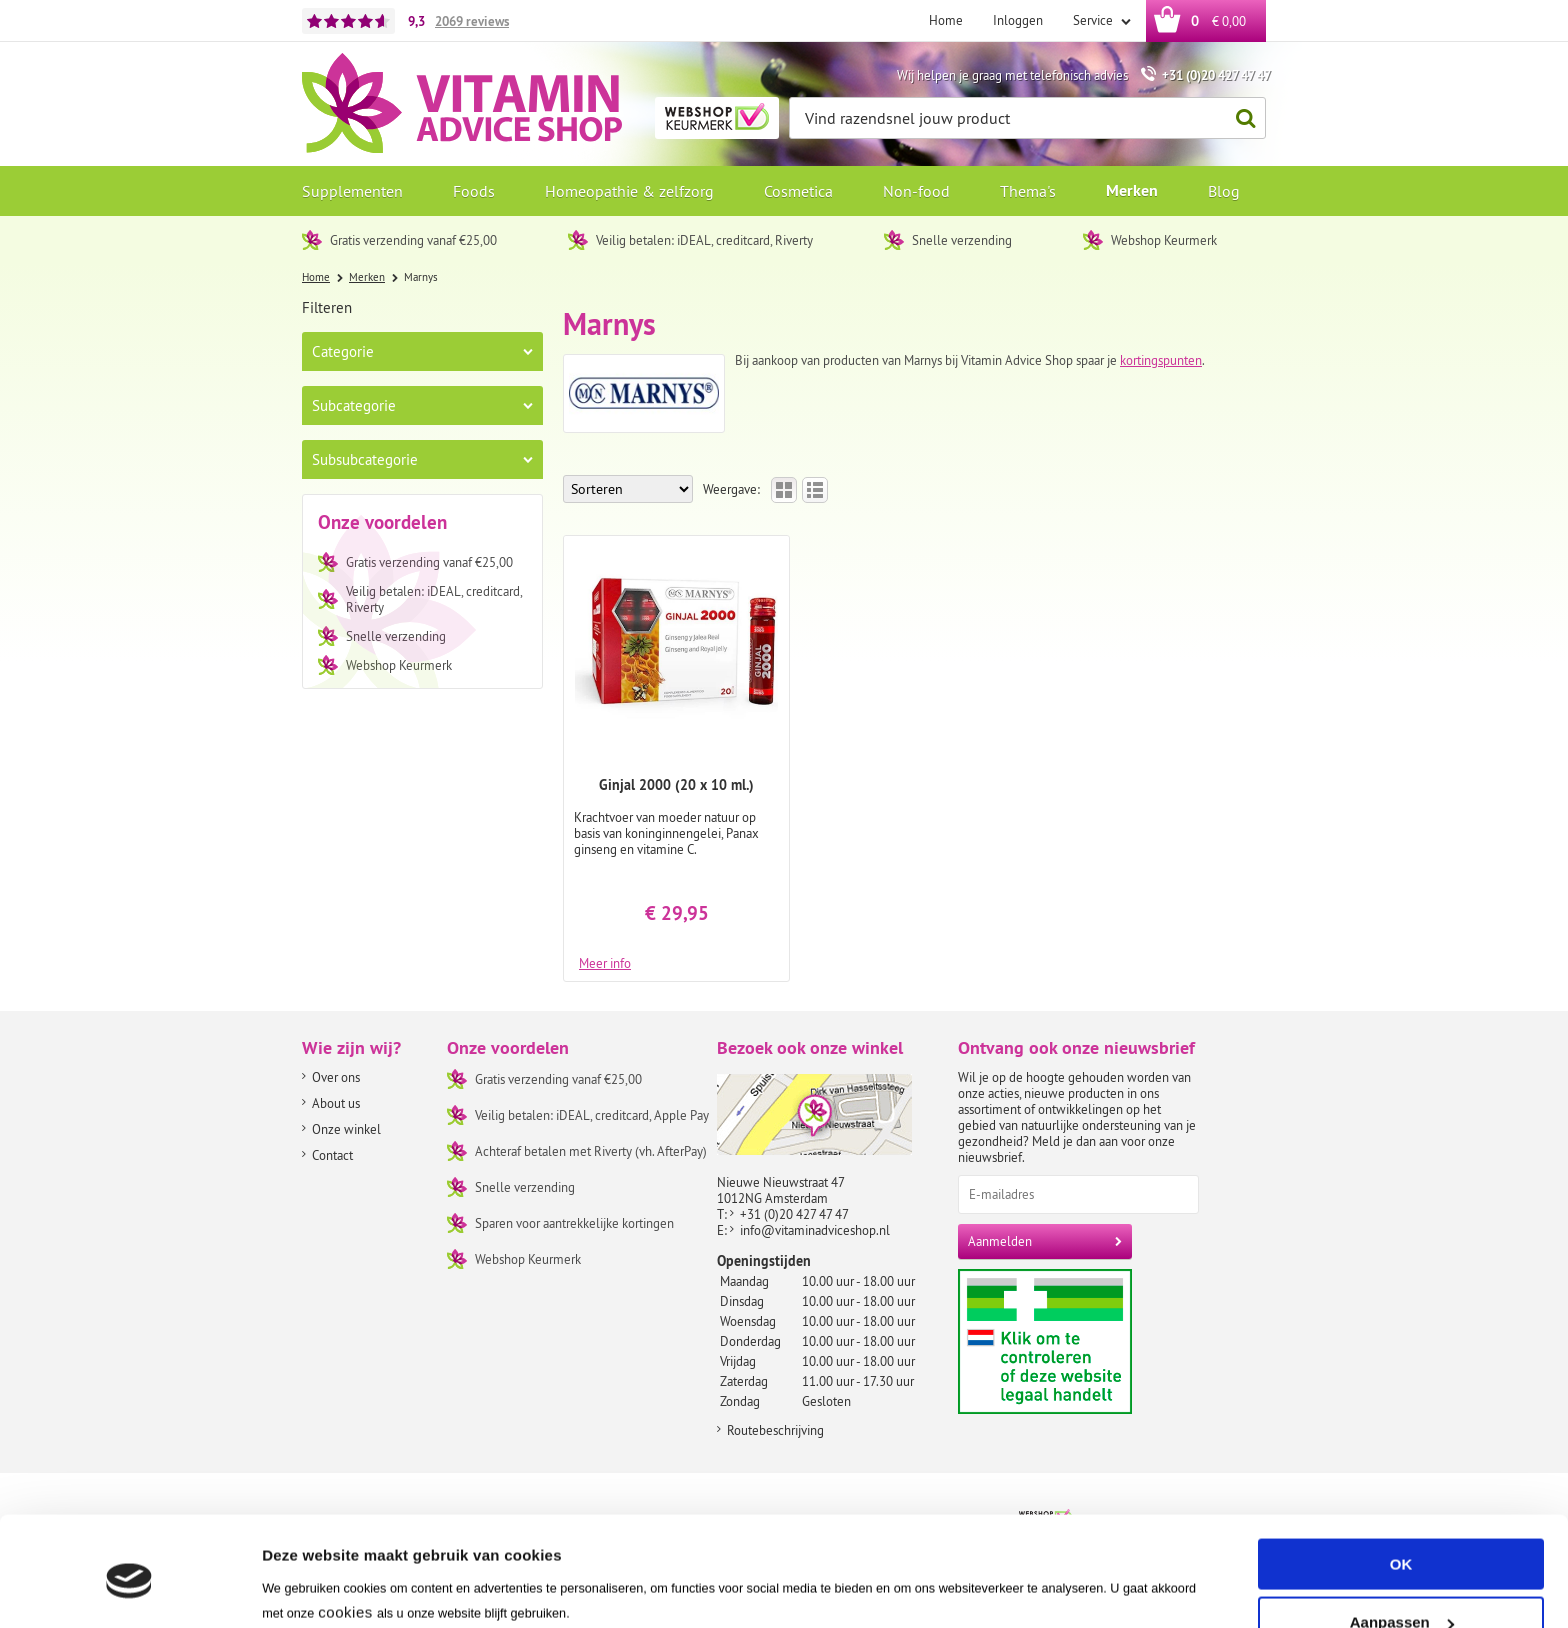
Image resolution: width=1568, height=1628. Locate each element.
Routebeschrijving (775, 1430)
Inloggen (1018, 20)
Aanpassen (1402, 1542)
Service (1094, 20)
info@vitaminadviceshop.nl (815, 1230)
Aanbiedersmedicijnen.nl (1083, 1341)
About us (336, 1103)
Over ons (336, 1077)
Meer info (605, 962)
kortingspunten (1161, 360)
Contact (332, 1155)
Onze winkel (346, 1129)
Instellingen (304, 1588)
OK (1401, 1484)
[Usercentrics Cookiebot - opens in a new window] (129, 1589)
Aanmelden (1000, 1241)
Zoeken (1240, 118)
